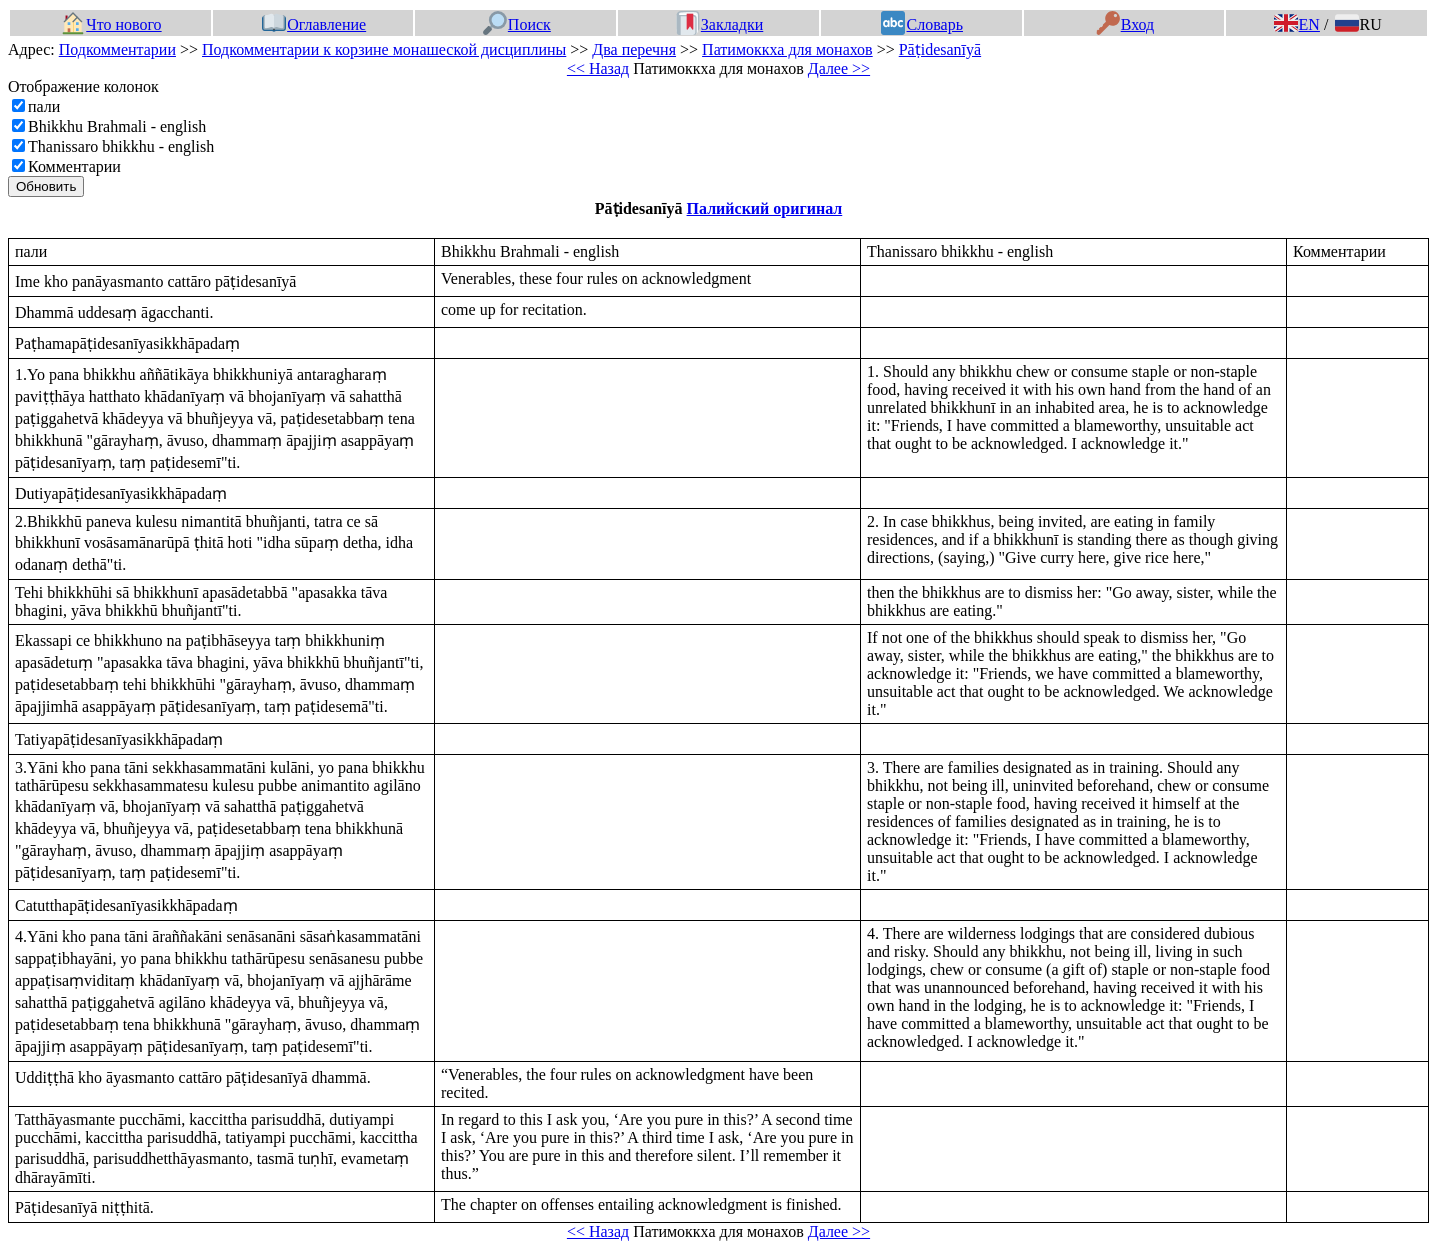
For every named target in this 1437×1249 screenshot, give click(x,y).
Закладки (720, 24)
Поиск (517, 24)
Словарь (921, 24)
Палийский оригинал (765, 208)
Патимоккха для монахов (787, 49)
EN (1297, 24)
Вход (1125, 24)
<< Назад (598, 68)
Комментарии (74, 166)
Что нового (111, 24)
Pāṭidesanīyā (940, 49)
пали (44, 106)
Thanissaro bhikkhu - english (121, 146)
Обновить (46, 186)
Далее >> (839, 68)
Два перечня (634, 49)
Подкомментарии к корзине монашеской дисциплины (384, 49)
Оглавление (314, 24)
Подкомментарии (117, 49)
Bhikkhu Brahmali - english (117, 126)
